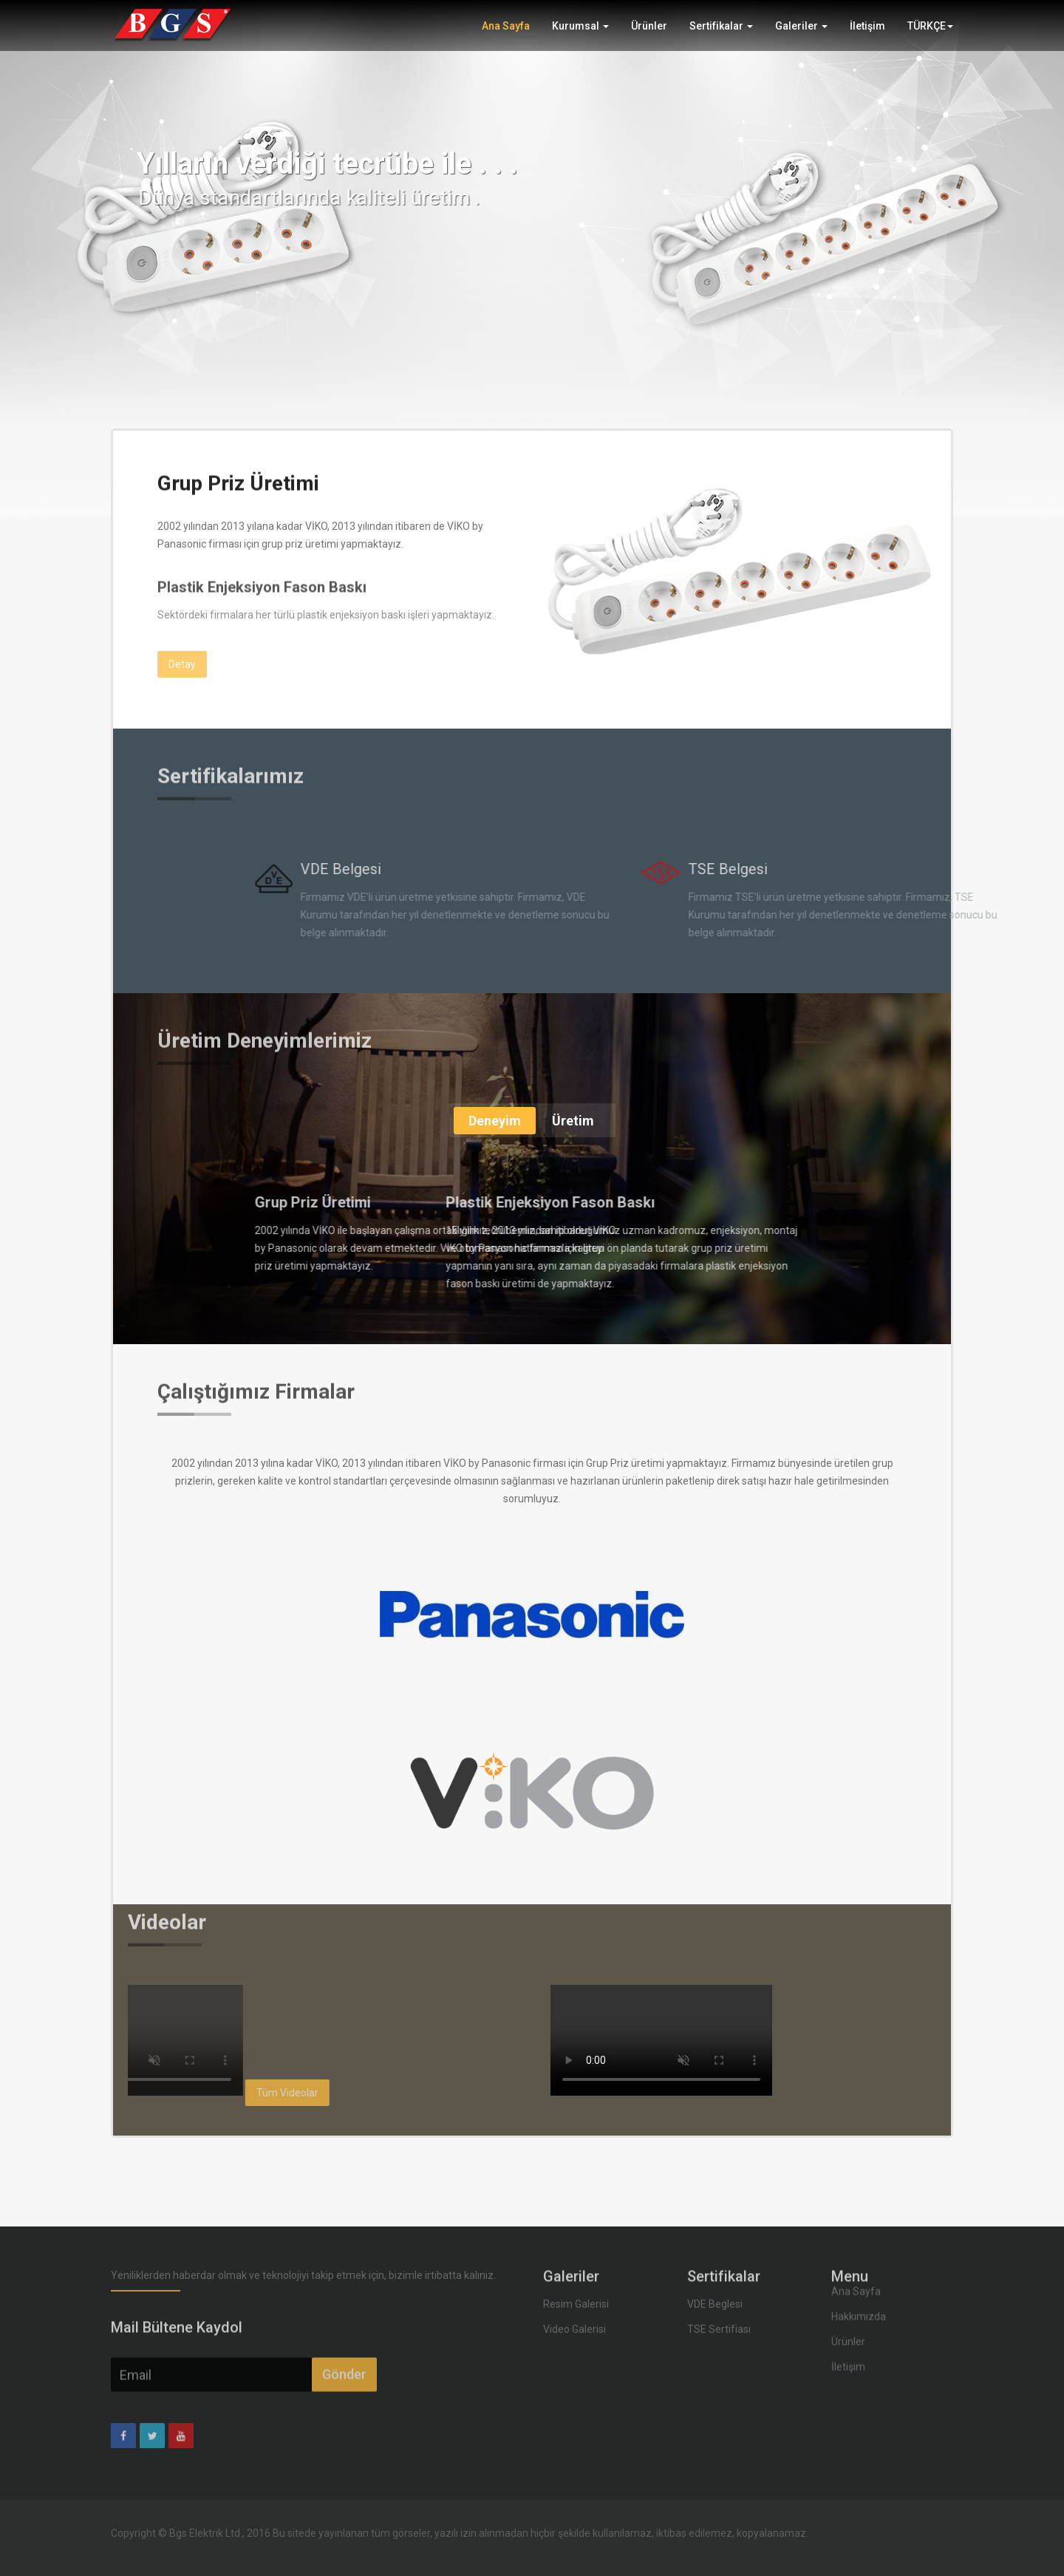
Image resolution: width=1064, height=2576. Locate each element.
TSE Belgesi (1009, 869)
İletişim (867, 35)
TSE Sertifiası (719, 2293)
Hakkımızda (858, 2243)
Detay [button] (182, 645)
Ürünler (649, 35)
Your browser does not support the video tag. (661, 2040)
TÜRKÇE (930, 35)
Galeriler (801, 35)
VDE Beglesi (715, 2268)
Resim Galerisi (576, 2268)
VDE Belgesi (622, 869)
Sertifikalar (721, 35)
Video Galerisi (574, 2293)
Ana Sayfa (506, 35)
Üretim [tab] (573, 1120)
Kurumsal (580, 35)
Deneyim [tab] (494, 1120)
